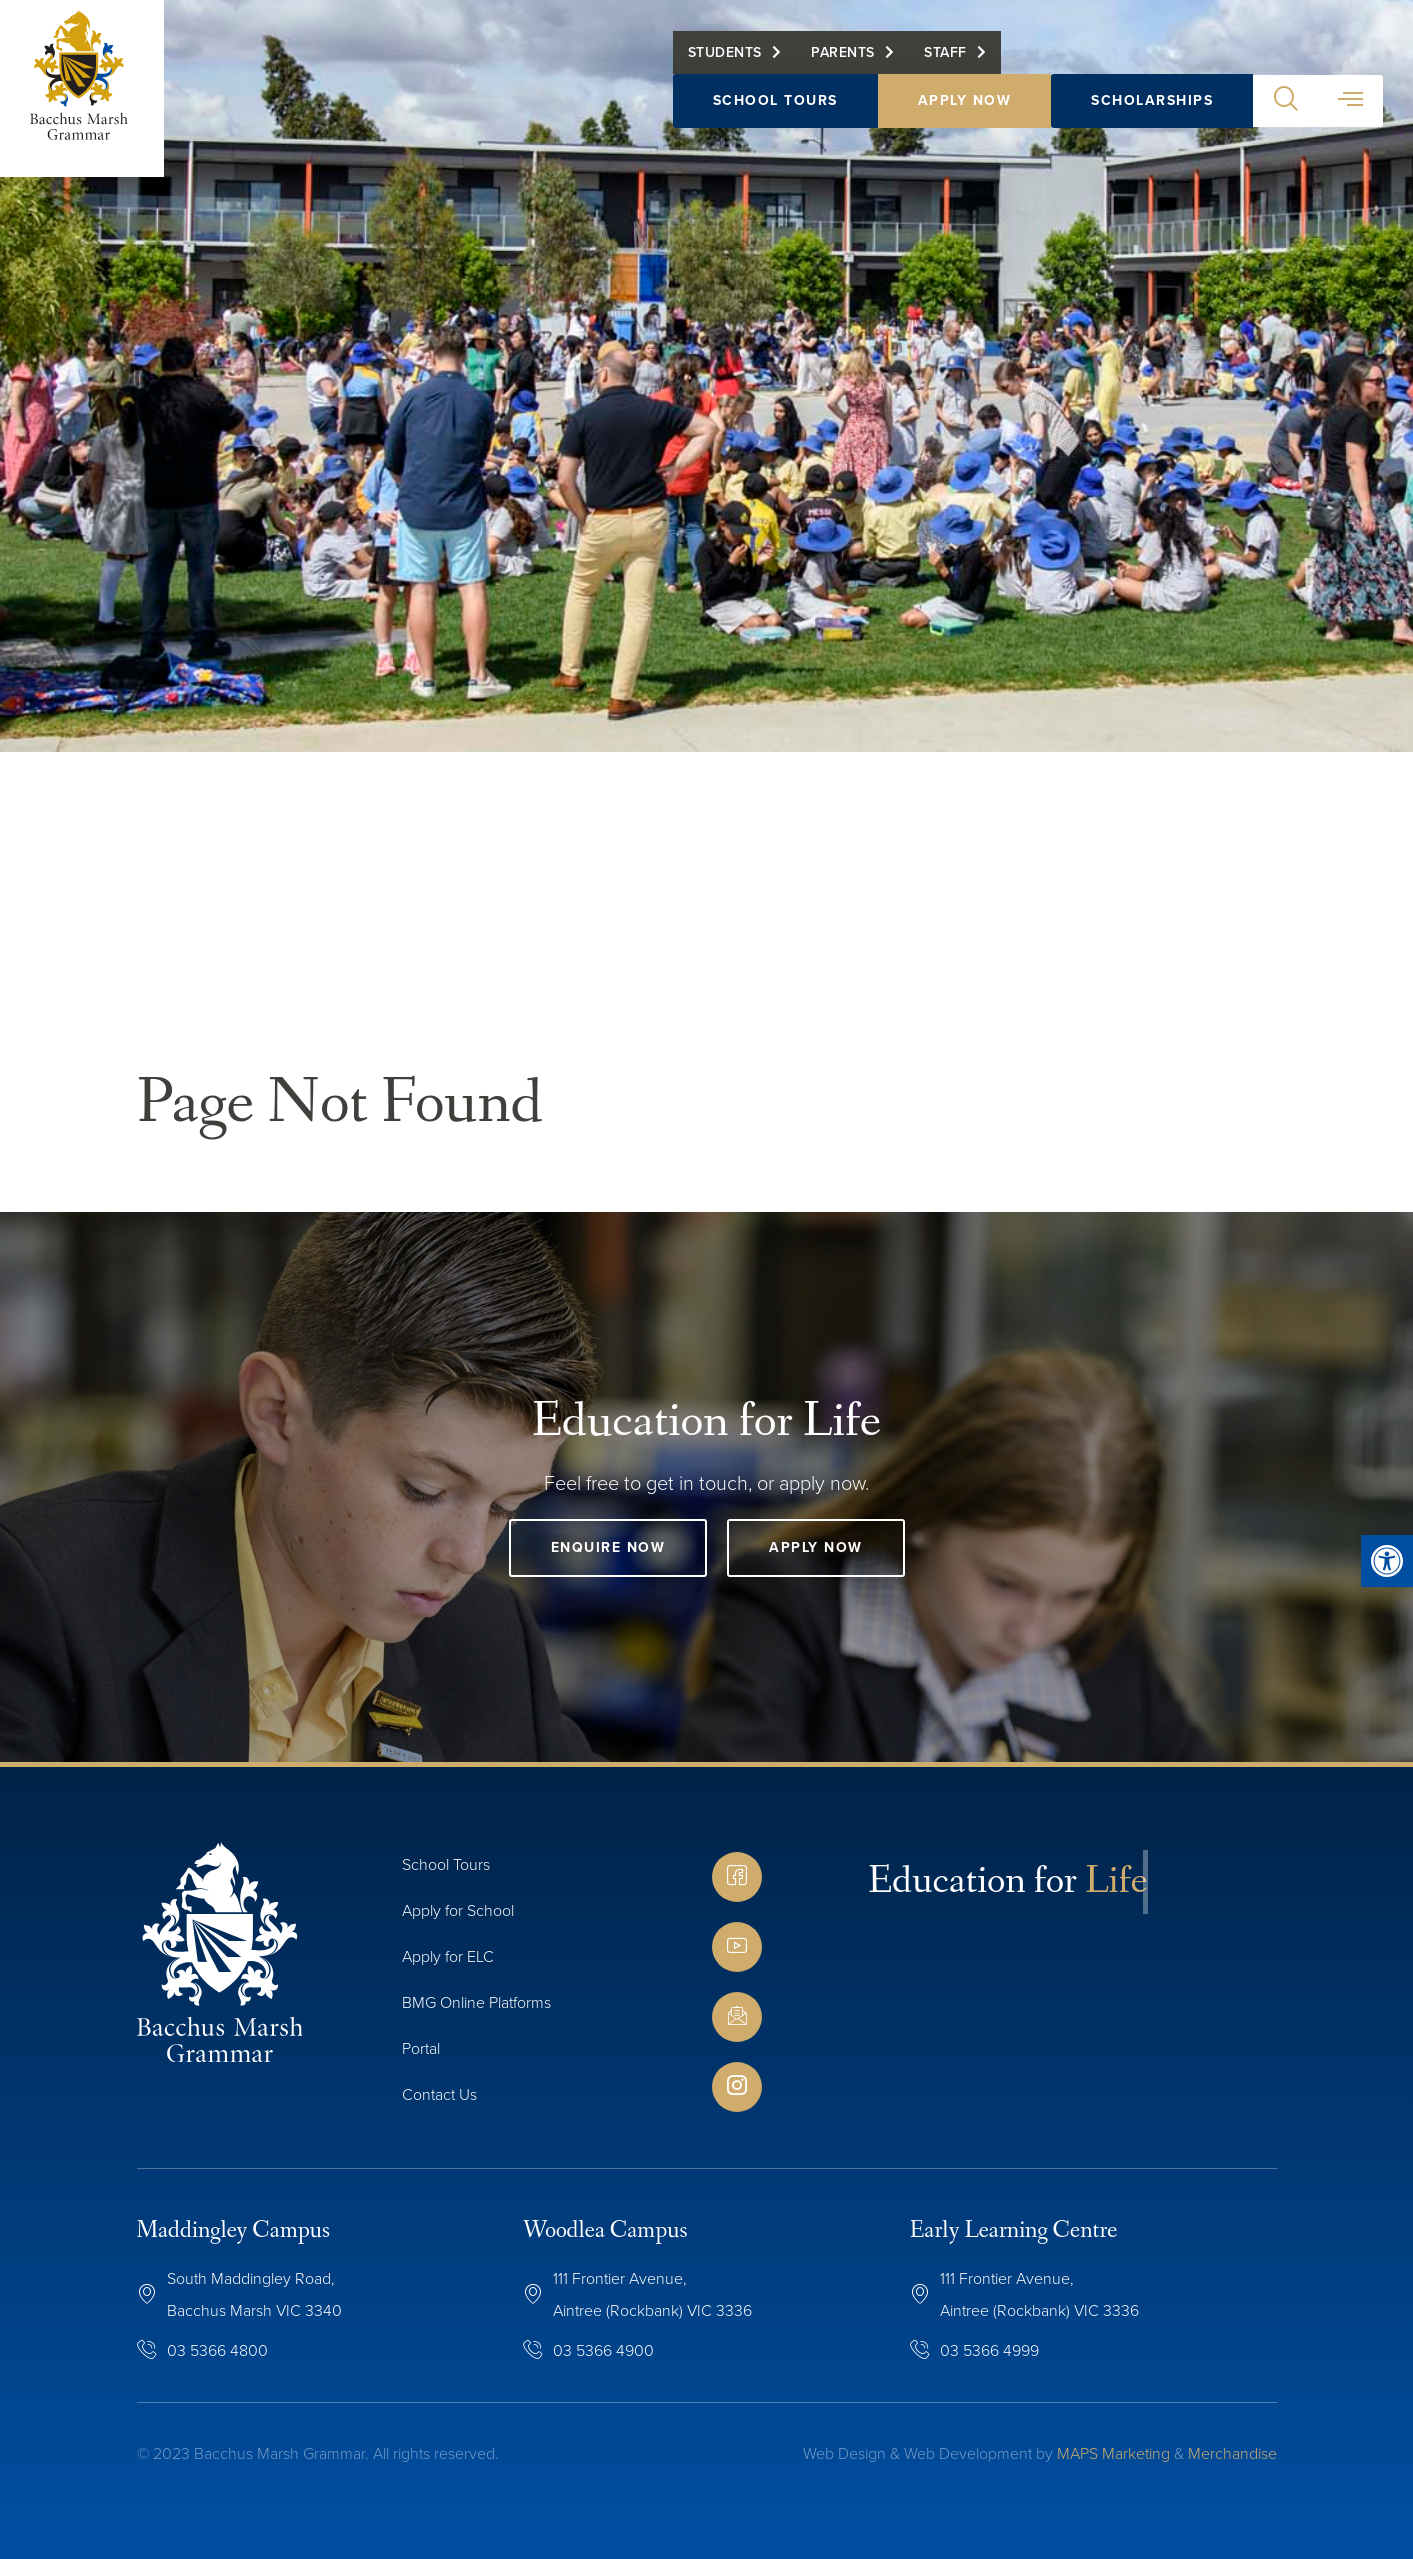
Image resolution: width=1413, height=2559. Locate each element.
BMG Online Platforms (476, 2002)
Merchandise (1232, 2453)
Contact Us (439, 2094)
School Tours (775, 115)
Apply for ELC (448, 1956)
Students (725, 67)
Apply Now (965, 115)
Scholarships (1152, 115)
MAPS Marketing (1113, 2453)
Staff (945, 67)
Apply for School (458, 1910)
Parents (843, 67)
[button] (1285, 116)
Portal (421, 2048)
